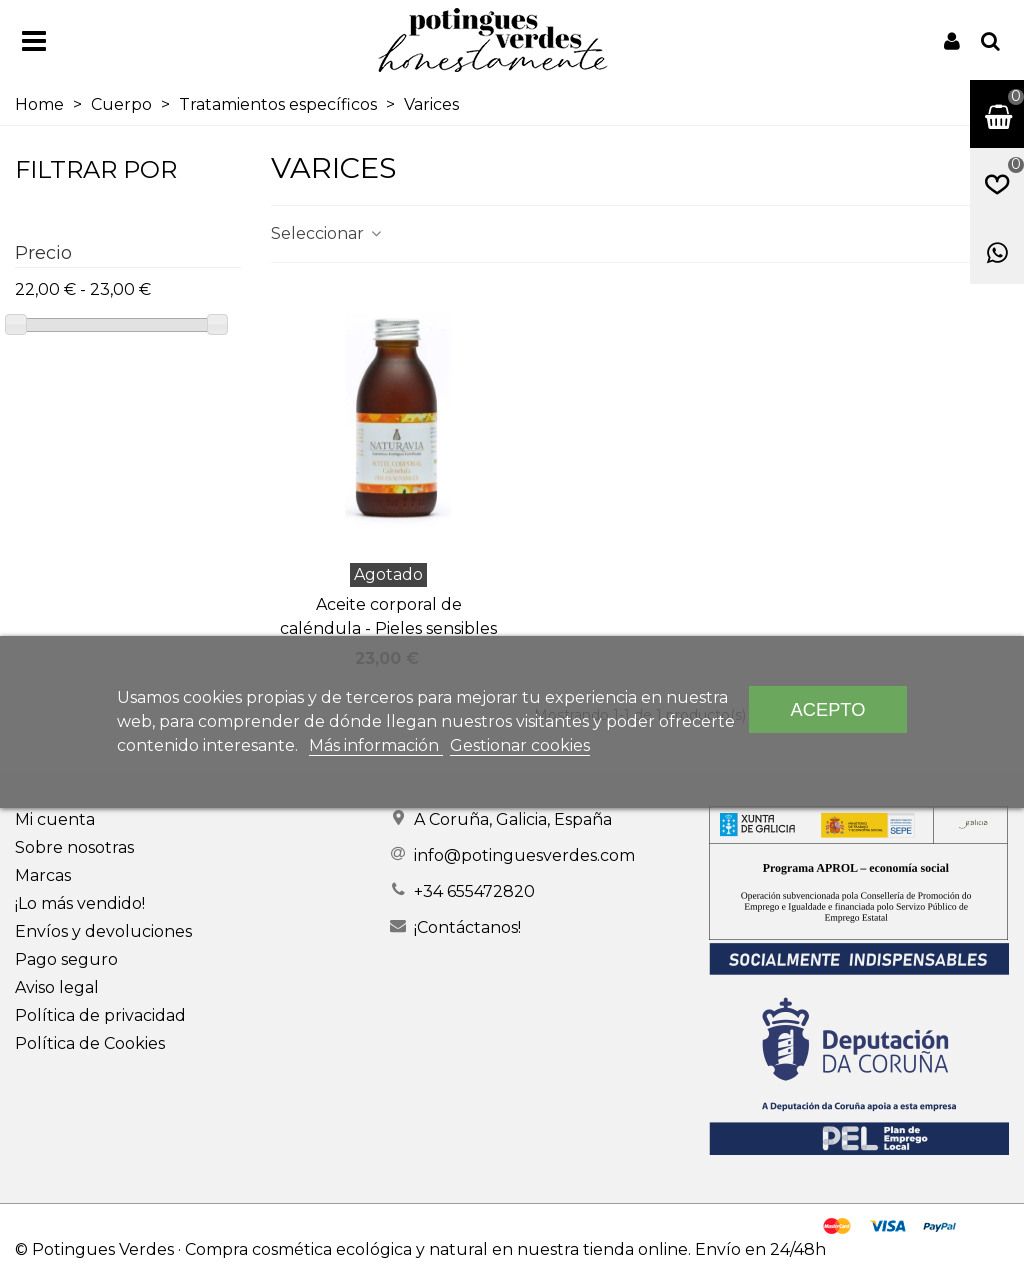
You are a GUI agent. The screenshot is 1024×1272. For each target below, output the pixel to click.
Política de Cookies (90, 1043)
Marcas (43, 875)
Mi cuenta (55, 819)
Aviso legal (57, 987)
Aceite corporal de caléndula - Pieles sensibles (388, 616)
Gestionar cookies (520, 745)
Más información (376, 745)
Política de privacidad (100, 1015)
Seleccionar (327, 233)
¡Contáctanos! (467, 927)
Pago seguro (66, 959)
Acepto (828, 709)
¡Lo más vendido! (80, 903)
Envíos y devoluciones (103, 931)
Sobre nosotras (74, 847)
